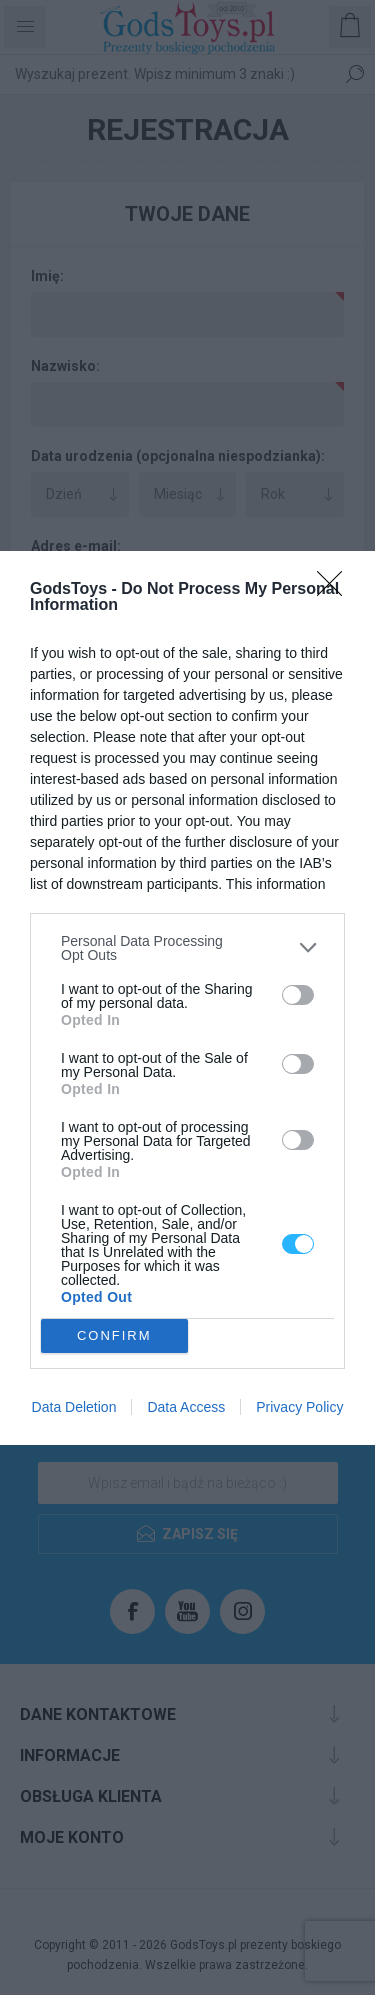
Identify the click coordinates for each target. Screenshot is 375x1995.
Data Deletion (74, 1407)
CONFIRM (114, 1335)
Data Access (186, 1407)
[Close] (336, 590)
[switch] (298, 995)
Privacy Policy (299, 1407)
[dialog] (187, 998)
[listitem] (187, 948)
